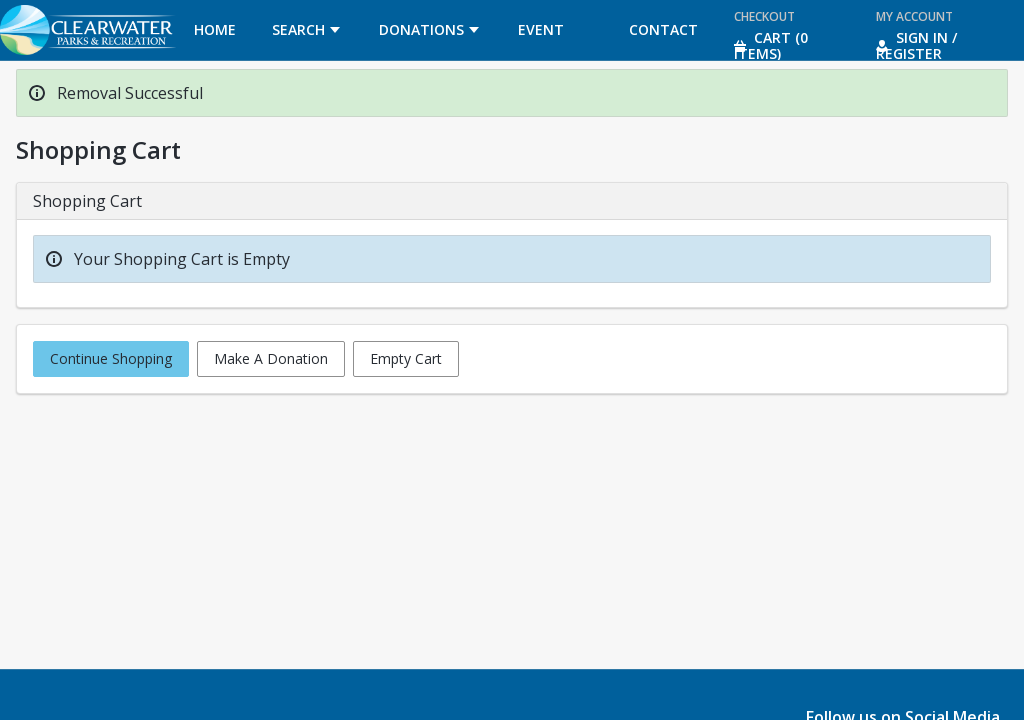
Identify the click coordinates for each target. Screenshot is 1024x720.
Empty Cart (406, 358)
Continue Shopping (111, 358)
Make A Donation (271, 358)
